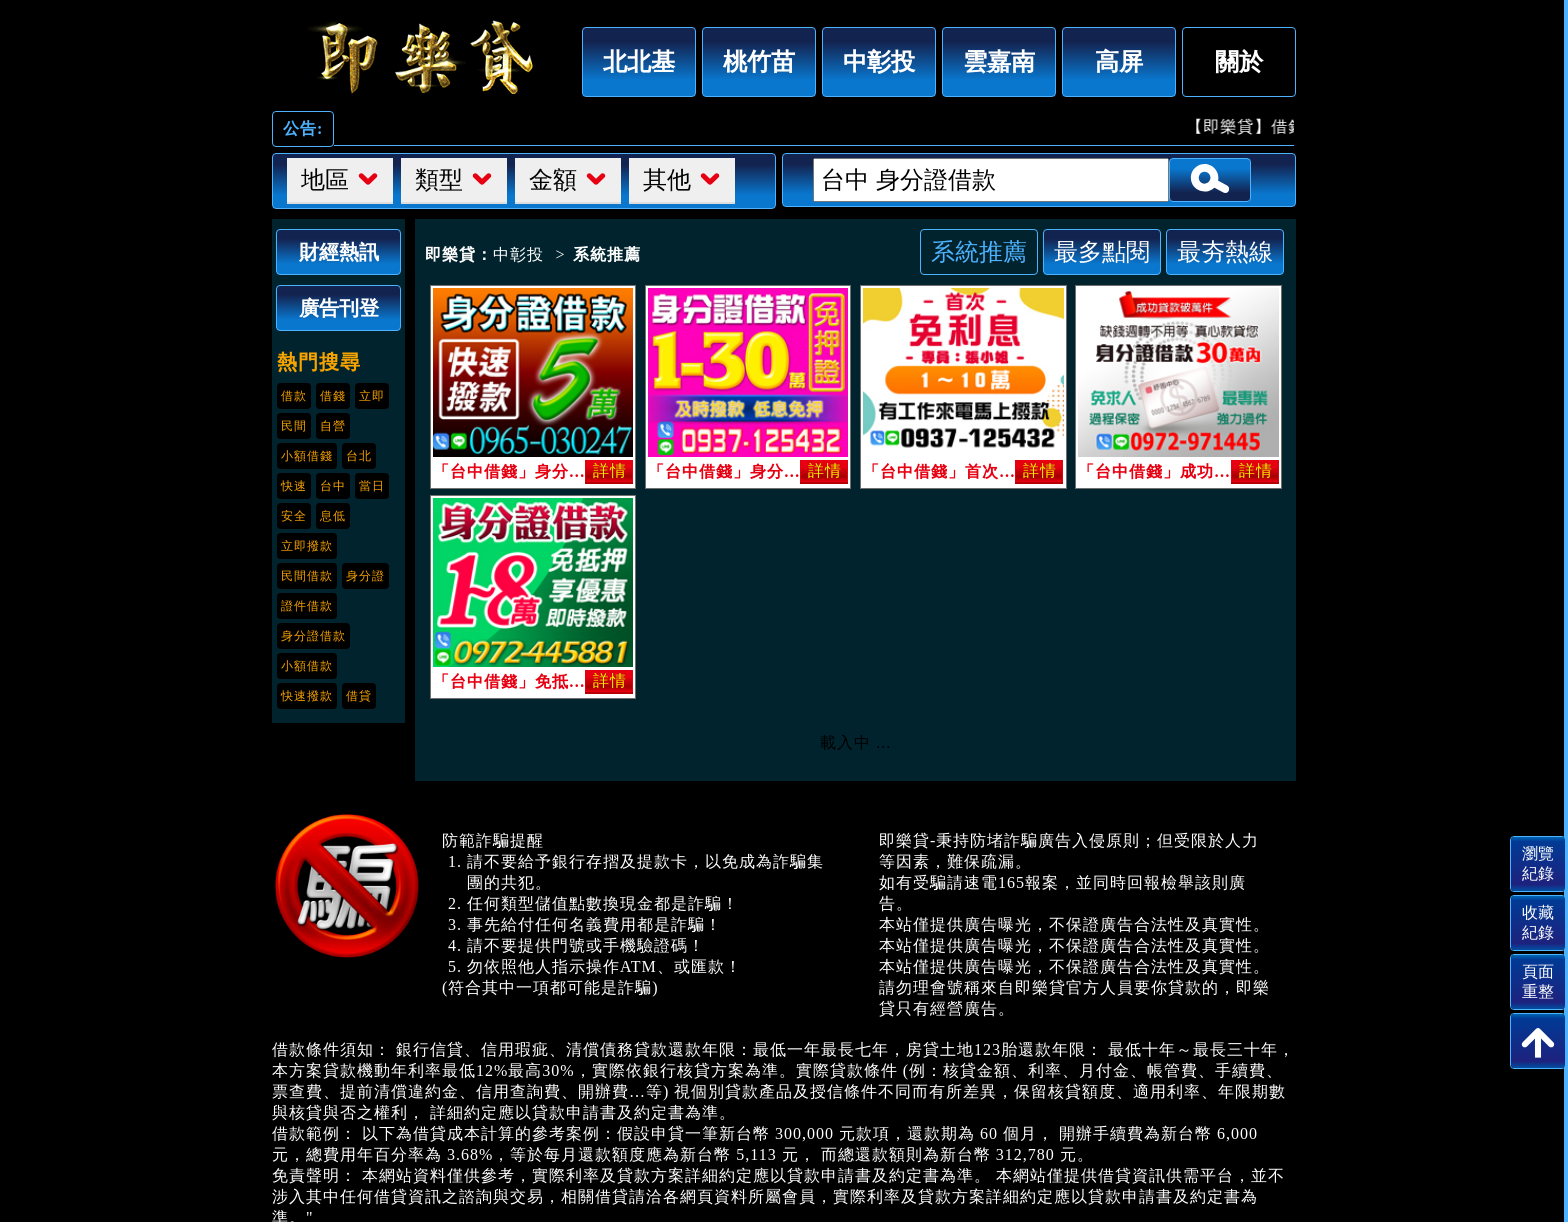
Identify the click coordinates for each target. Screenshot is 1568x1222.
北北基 (639, 61)
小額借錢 (307, 456)
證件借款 (307, 606)
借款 (294, 396)
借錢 (333, 396)
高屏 (1119, 61)
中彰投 (879, 61)
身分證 (365, 576)
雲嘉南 (999, 61)
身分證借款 (313, 636)
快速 (294, 486)
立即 (372, 396)
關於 (1239, 61)
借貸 (359, 696)
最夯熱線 (1225, 251)
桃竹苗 (759, 61)
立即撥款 (307, 546)
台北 (359, 456)
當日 (372, 486)
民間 (294, 426)
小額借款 (307, 666)
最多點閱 (1102, 251)
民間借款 (307, 576)
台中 (333, 486)
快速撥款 (307, 696)
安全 (294, 516)
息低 (333, 516)
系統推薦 (979, 251)
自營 (333, 426)
